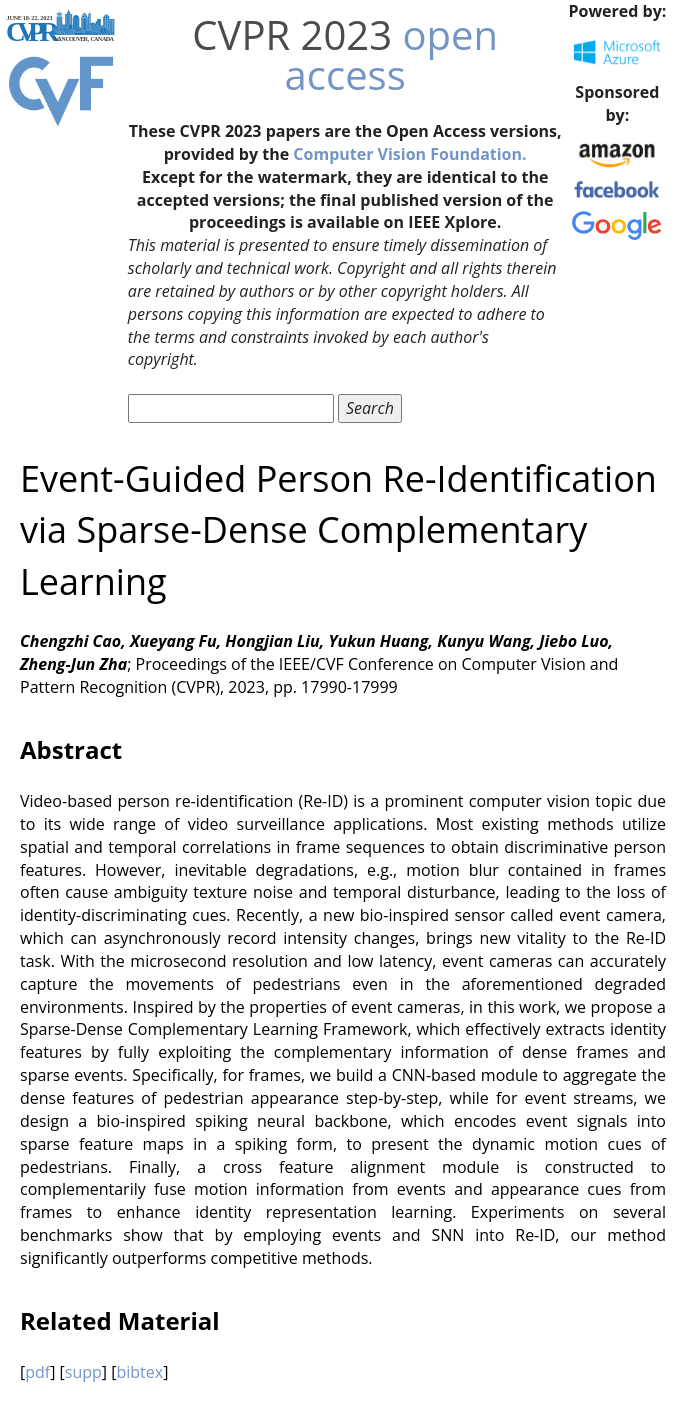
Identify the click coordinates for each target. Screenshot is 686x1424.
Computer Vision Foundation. (409, 154)
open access (391, 54)
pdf (37, 1372)
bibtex (139, 1372)
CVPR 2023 (292, 34)
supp (83, 1372)
